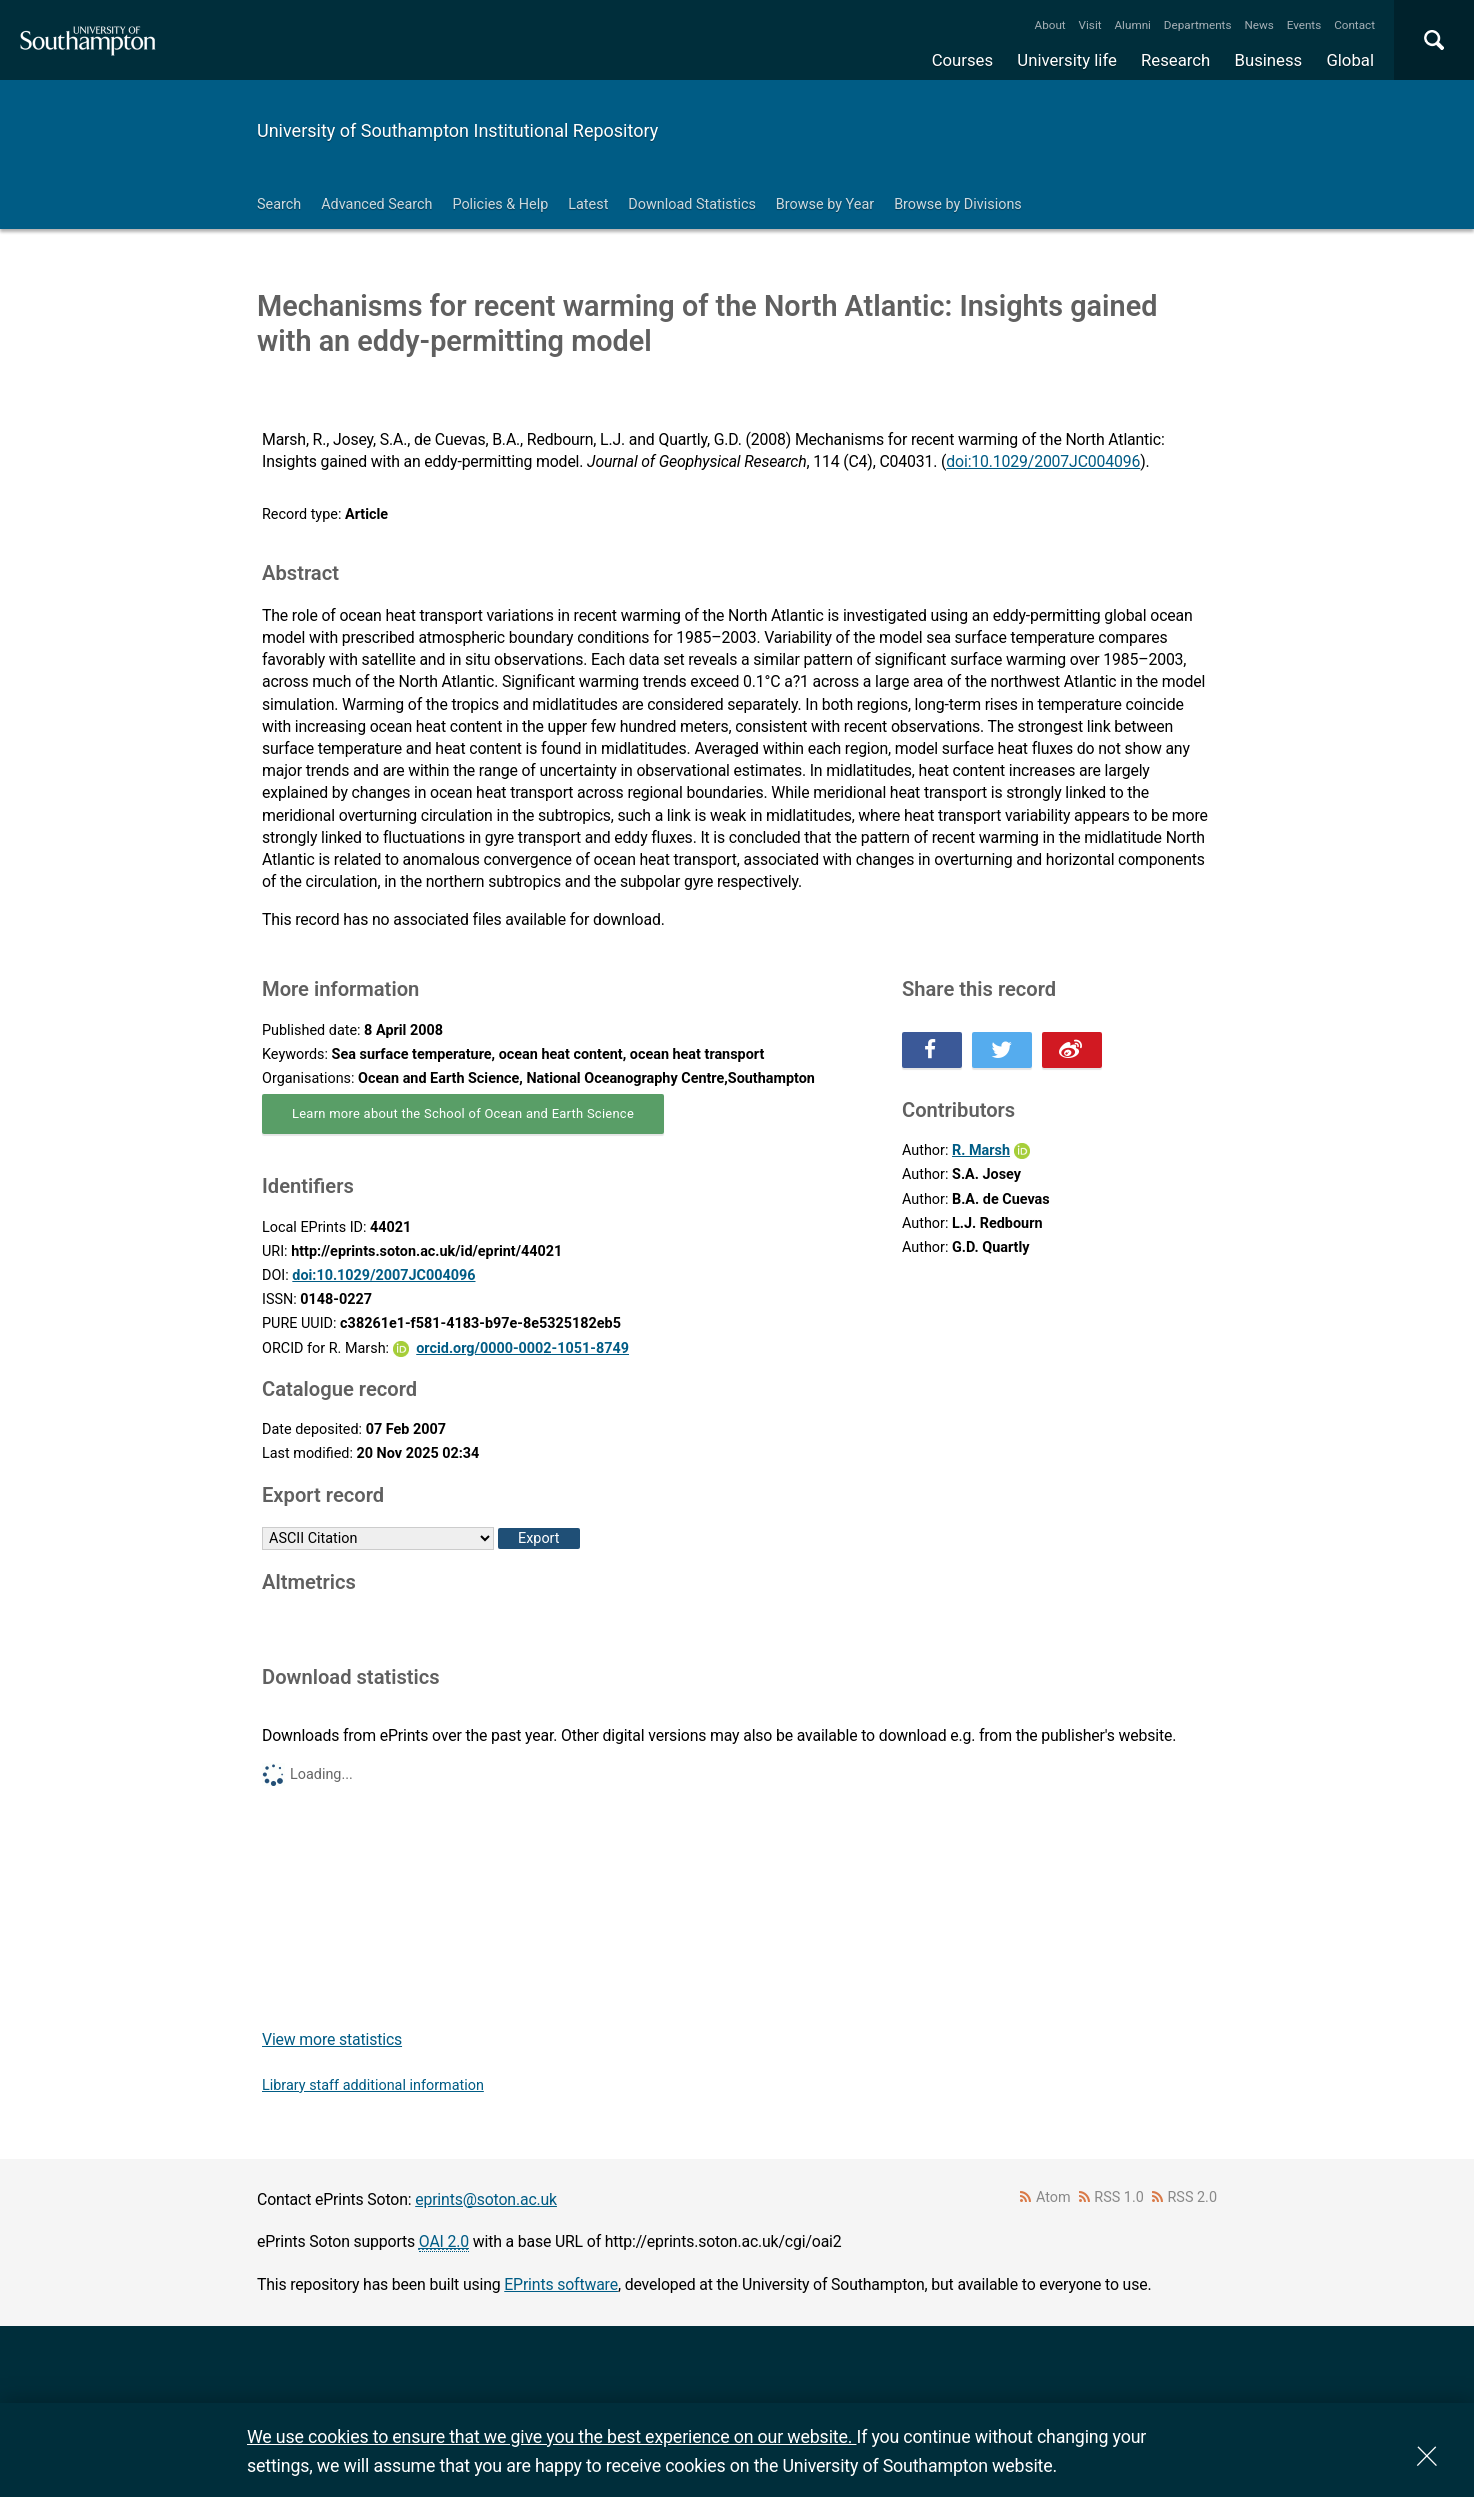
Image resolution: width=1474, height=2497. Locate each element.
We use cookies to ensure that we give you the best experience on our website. (551, 2436)
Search (279, 204)
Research (1175, 60)
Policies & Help (500, 204)
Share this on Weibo (1072, 1050)
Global (1350, 60)
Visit (1090, 25)
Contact (1354, 25)
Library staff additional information (373, 2085)
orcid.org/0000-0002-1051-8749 (522, 1348)
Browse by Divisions (958, 204)
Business (1269, 60)
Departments (1198, 25)
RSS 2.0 (1193, 2197)
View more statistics (332, 2039)
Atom (1053, 2197)
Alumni (1132, 25)
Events (1304, 25)
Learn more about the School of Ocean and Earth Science (463, 1113)
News (1258, 25)
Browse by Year (825, 204)
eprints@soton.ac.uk (486, 2199)
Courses (962, 60)
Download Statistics (692, 204)
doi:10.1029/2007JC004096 (1043, 461)
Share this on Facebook (932, 1050)
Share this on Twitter (1002, 1050)
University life (1067, 60)
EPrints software (561, 2284)
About (1050, 25)
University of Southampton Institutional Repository (457, 130)
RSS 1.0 (1119, 2197)
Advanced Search (376, 204)
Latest (588, 204)
